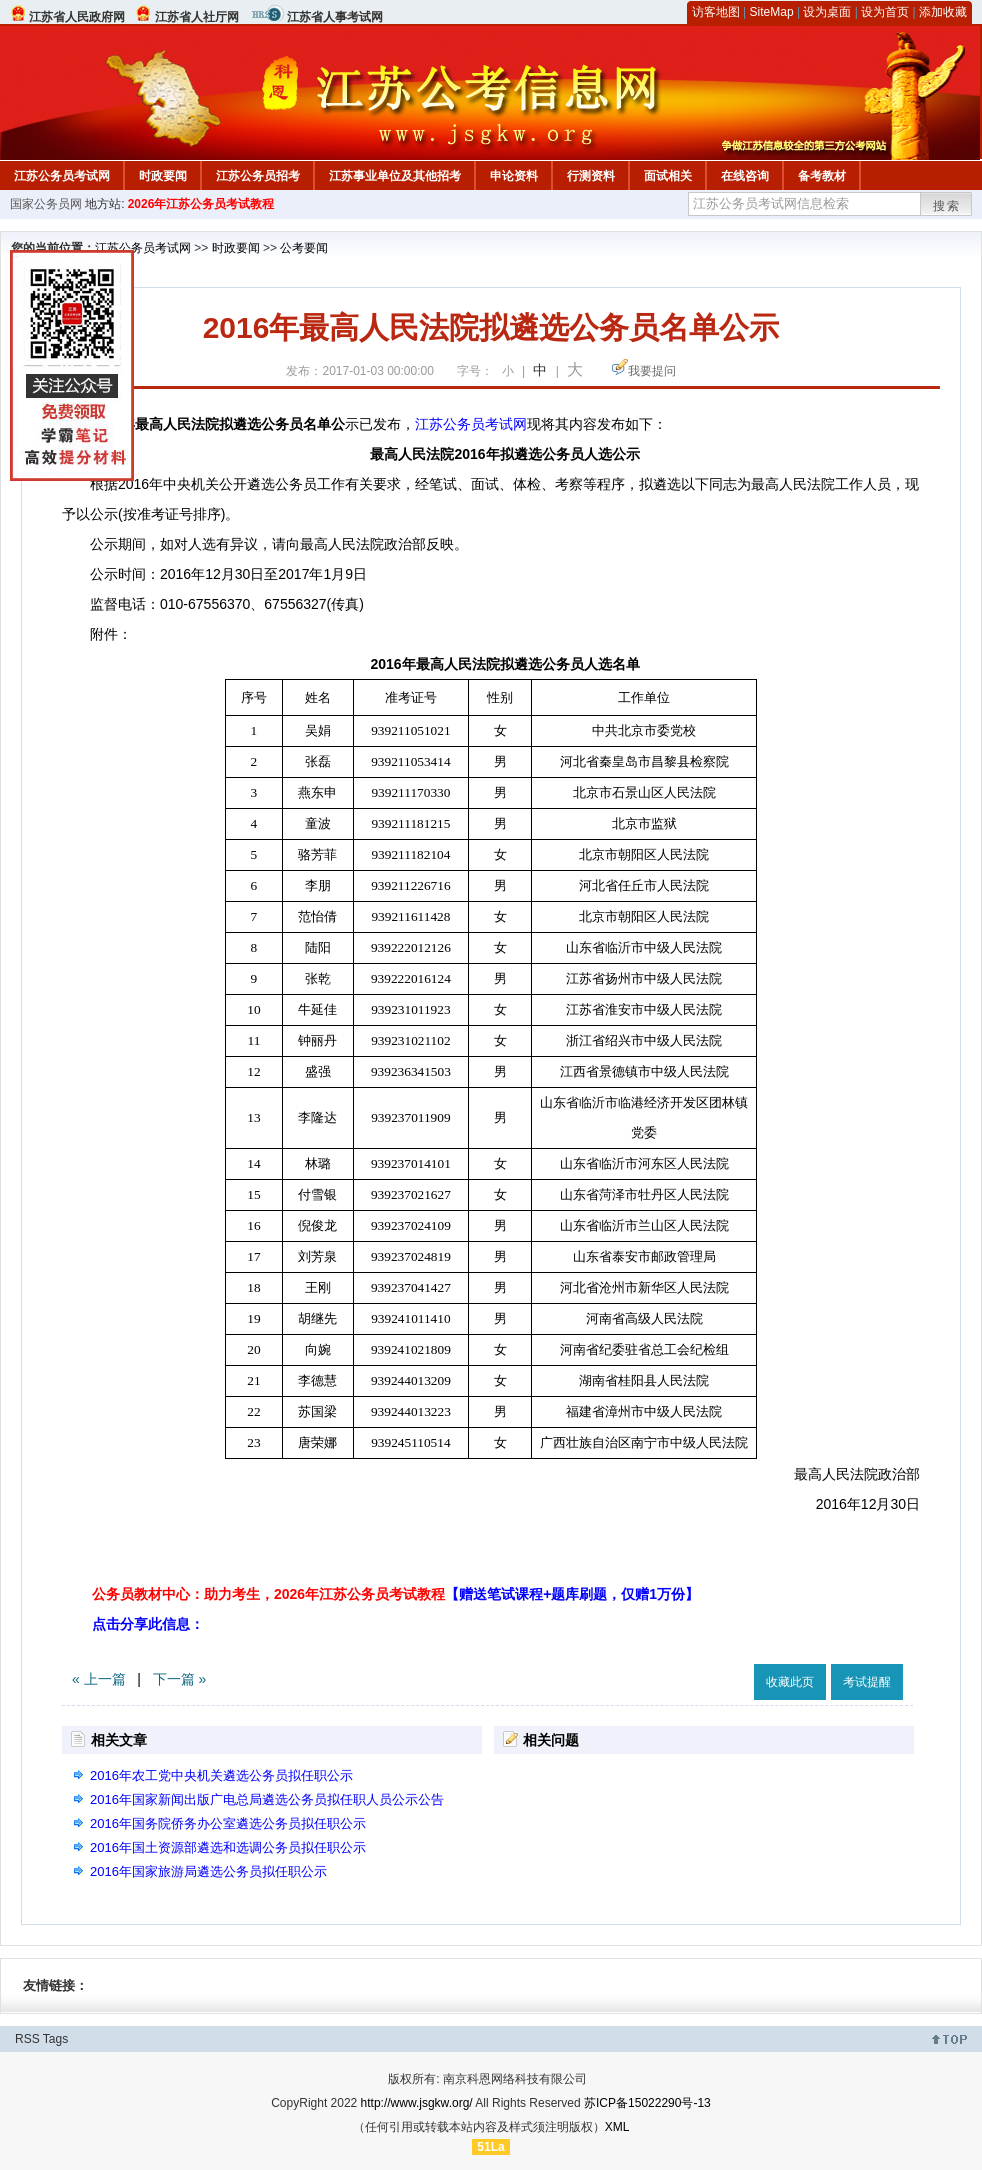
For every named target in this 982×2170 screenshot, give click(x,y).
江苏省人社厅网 (197, 17)
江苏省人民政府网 (77, 17)
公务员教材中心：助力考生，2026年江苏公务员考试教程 (395, 1594)
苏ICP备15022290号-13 (647, 2103)
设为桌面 (827, 12)
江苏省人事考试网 (335, 17)
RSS (27, 2039)
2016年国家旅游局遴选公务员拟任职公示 (208, 1871)
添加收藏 (943, 12)
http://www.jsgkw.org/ (417, 2103)
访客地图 (716, 12)
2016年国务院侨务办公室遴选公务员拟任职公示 (228, 1823)
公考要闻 (304, 248)
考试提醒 (867, 1682)
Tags (55, 2039)
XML (617, 2127)
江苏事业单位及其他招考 (395, 176)
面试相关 (668, 176)
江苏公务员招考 (258, 176)
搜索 (947, 206)
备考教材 (822, 176)
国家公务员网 (46, 204)
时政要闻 (163, 176)
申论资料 (514, 176)
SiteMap (772, 12)
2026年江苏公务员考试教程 (201, 204)
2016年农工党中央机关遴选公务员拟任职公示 (221, 1775)
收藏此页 (790, 1682)
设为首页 (885, 12)
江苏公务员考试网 (62, 176)
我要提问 (652, 371)
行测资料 (591, 176)
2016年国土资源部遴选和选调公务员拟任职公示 (228, 1847)
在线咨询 (745, 176)
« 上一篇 (99, 1679)
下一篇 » (180, 1679)
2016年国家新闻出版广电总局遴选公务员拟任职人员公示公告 (267, 1799)
